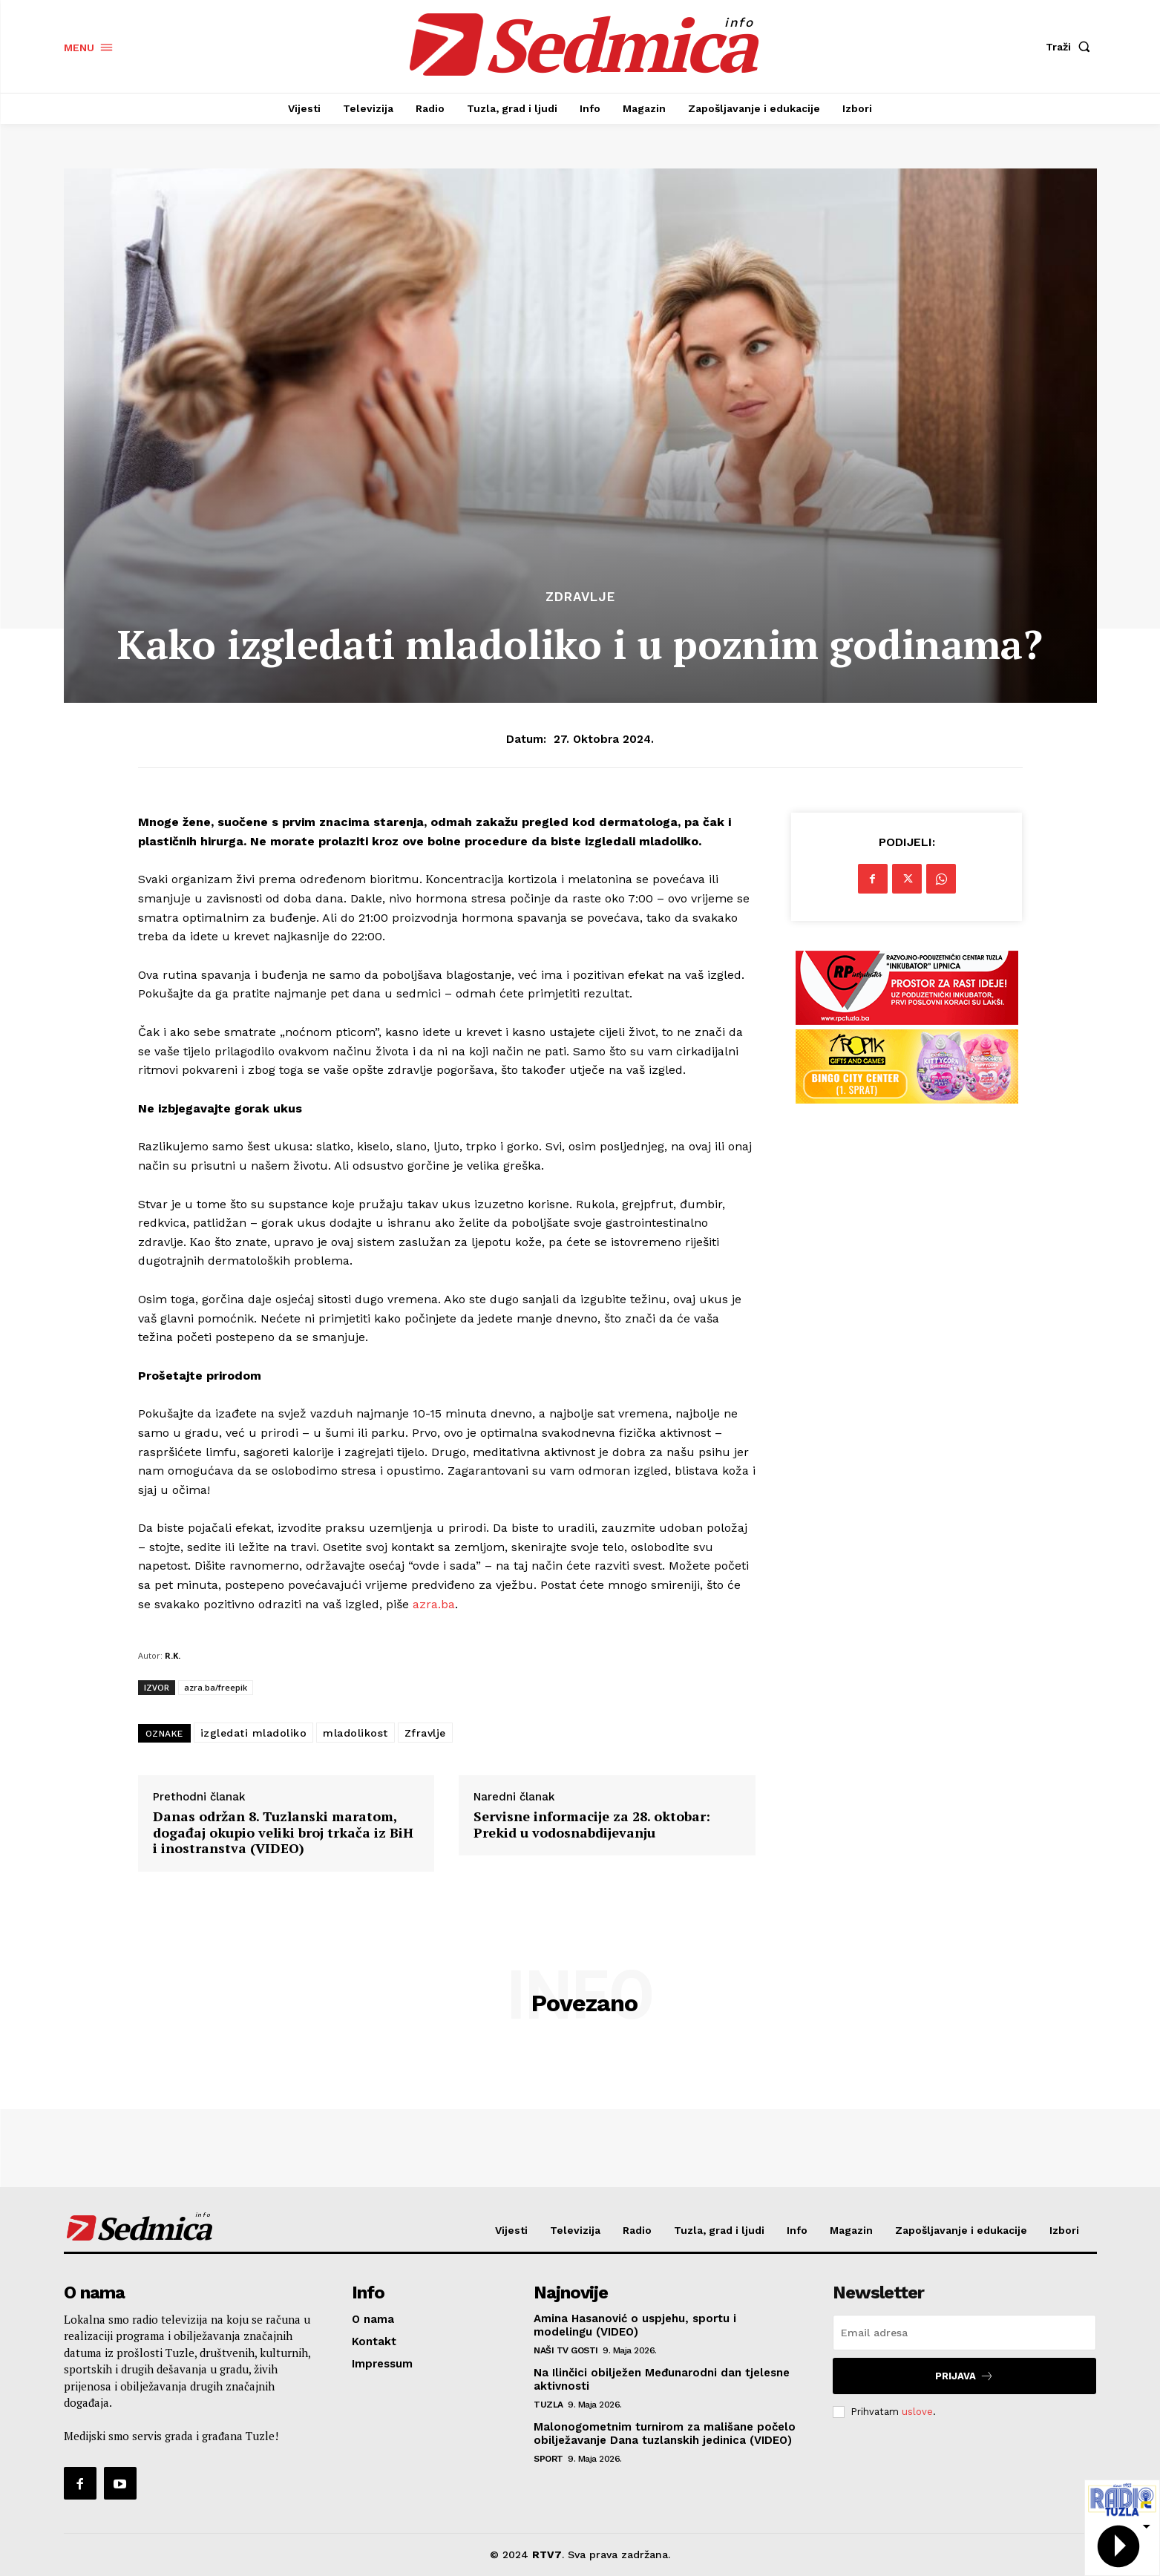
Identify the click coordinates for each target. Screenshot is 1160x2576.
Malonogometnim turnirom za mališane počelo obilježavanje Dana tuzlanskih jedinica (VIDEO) (665, 2433)
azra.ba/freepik (215, 1687)
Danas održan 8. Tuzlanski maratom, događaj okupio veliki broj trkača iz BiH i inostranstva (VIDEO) (283, 1833)
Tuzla (548, 2404)
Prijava (964, 2376)
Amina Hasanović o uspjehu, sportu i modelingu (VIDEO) (635, 2325)
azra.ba (434, 1604)
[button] (1071, 46)
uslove (917, 2411)
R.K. (172, 1655)
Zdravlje (580, 597)
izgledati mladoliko (253, 1733)
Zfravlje (425, 1733)
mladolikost (355, 1733)
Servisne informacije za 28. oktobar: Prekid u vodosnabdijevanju (591, 1825)
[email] (964, 2332)
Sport (548, 2459)
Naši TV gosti (566, 2350)
